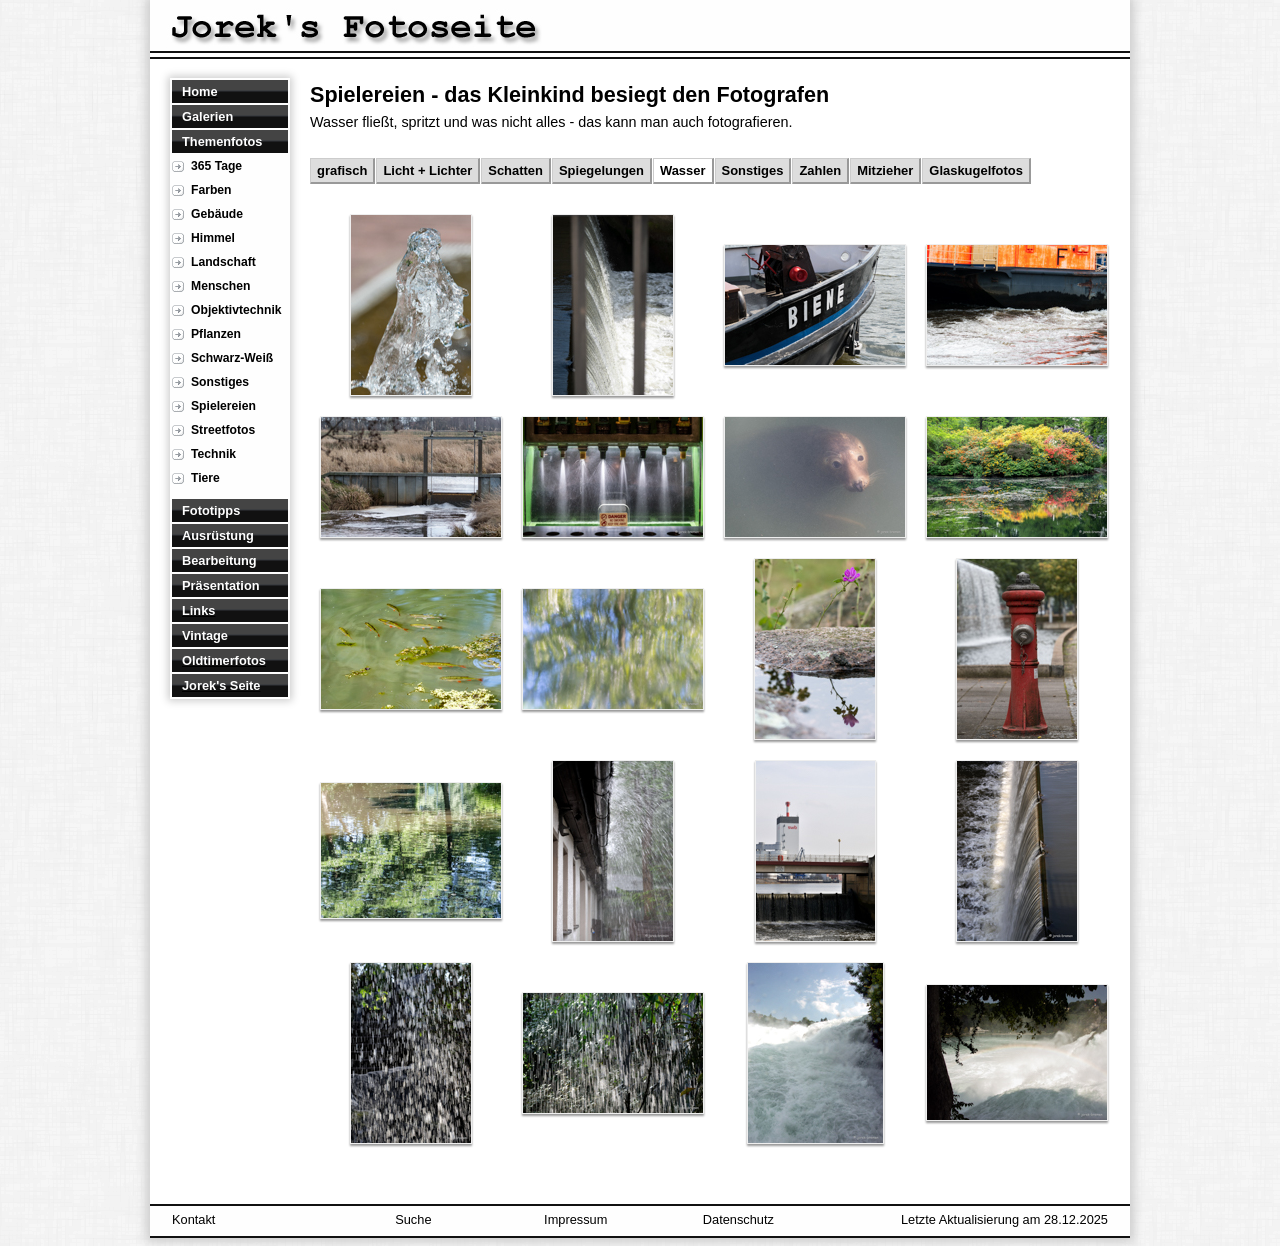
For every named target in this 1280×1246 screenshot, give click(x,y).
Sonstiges (220, 382)
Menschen (220, 286)
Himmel (213, 238)
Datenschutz (738, 1219)
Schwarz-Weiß (232, 358)
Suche (413, 1219)
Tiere (205, 478)
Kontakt (193, 1219)
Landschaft (223, 262)
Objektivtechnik (236, 310)
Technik (213, 454)
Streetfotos (223, 430)
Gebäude (217, 214)
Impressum (575, 1219)
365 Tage (216, 166)
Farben (211, 190)
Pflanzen (216, 334)
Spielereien (223, 406)
